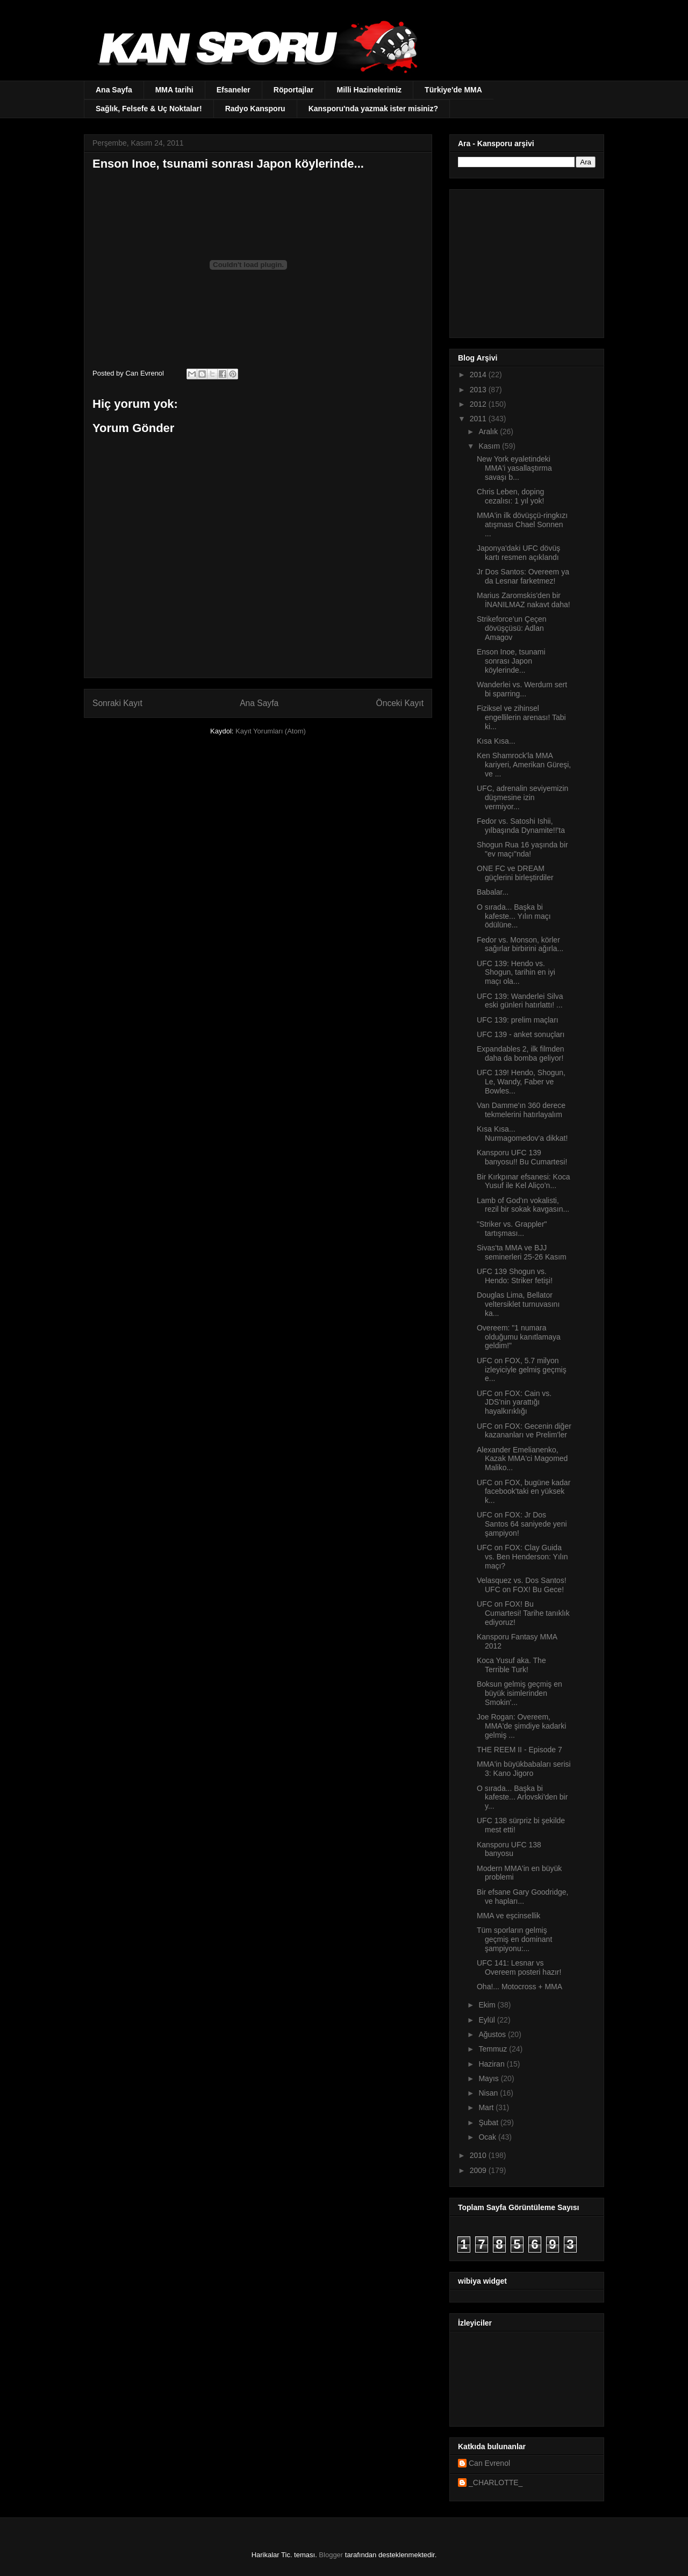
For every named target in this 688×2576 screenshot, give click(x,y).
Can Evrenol (489, 2463)
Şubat (489, 2122)
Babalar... (492, 892)
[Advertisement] (525, 260)
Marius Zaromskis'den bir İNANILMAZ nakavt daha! (523, 600)
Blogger (331, 2555)
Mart (487, 2107)
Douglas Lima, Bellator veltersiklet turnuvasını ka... (518, 1304)
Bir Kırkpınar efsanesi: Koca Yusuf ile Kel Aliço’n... (523, 1181)
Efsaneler (233, 89)
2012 (479, 404)
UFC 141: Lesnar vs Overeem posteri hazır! (519, 1967)
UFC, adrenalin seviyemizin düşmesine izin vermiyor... (522, 797)
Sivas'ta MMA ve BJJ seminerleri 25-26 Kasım (522, 1252)
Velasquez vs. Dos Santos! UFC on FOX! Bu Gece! (522, 1585)
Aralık (489, 431)
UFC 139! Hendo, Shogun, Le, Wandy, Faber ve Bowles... (521, 1081)
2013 (479, 389)
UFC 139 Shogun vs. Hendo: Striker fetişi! (515, 1276)
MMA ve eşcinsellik (508, 1915)
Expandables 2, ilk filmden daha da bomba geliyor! (520, 1053)
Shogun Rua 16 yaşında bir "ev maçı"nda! (522, 849)
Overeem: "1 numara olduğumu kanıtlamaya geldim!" (519, 1336)
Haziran (492, 2064)
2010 (479, 2155)
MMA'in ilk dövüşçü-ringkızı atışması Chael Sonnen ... (522, 524)
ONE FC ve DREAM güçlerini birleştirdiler (515, 873)
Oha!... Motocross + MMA (519, 1986)
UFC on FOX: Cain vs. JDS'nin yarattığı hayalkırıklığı (514, 1402)
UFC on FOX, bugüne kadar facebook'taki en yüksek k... (523, 1491)
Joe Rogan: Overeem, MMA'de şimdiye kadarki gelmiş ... (521, 1725)
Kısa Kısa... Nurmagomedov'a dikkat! (522, 1133)
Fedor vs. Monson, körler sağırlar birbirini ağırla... (520, 944)
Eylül (487, 2020)
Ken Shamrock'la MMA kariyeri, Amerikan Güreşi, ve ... (524, 764)
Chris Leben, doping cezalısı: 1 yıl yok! (510, 496)
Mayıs (489, 2078)
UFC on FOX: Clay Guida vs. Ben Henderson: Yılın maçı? (522, 1556)
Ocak (488, 2137)
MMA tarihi (174, 89)
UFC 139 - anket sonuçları (520, 1034)
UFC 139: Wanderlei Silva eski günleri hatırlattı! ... (520, 1001)
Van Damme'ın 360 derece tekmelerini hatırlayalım (521, 1110)
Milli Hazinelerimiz (369, 89)
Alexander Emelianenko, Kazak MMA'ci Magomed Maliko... (522, 1458)
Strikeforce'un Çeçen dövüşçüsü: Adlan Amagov (512, 628)
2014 (479, 374)
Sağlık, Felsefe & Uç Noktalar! (149, 108)
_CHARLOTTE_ (495, 2482)
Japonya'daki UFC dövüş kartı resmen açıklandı (518, 553)
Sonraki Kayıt (117, 703)
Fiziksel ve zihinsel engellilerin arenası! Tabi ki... (521, 717)
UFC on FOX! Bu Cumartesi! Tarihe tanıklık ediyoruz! (523, 1613)
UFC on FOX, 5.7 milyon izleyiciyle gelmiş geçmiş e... (522, 1369)
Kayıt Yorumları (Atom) (270, 731)
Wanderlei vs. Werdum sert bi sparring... (522, 689)
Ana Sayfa (114, 89)
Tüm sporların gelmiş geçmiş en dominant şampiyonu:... (514, 1939)
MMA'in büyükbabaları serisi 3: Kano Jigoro (524, 1769)
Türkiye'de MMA (453, 89)
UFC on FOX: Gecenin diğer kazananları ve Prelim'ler (524, 1431)
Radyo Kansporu (255, 108)
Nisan (489, 2093)
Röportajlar (294, 89)
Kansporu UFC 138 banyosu (509, 1849)
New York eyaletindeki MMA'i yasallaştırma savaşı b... (514, 468)
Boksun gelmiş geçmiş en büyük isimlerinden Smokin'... (519, 1693)
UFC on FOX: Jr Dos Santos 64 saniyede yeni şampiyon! (522, 1523)
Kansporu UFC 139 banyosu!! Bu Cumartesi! (522, 1157)
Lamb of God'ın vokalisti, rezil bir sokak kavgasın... (523, 1205)
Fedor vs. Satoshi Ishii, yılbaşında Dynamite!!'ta (521, 825)
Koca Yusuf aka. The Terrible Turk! (511, 1665)
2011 (479, 418)
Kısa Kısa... (496, 741)
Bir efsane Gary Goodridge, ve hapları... (522, 1896)
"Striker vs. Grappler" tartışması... (512, 1228)
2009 (479, 2170)
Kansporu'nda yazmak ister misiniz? (373, 108)
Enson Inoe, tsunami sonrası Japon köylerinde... (511, 660)
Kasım (490, 446)
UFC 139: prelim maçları (517, 1020)
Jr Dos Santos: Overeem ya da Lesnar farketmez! (523, 576)
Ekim (487, 2005)
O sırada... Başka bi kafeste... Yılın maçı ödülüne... (514, 916)
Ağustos (492, 2034)
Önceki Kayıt (400, 703)
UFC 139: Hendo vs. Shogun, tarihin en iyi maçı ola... (516, 972)
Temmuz (493, 2049)
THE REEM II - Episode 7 (519, 1749)
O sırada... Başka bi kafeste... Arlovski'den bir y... (522, 1797)
